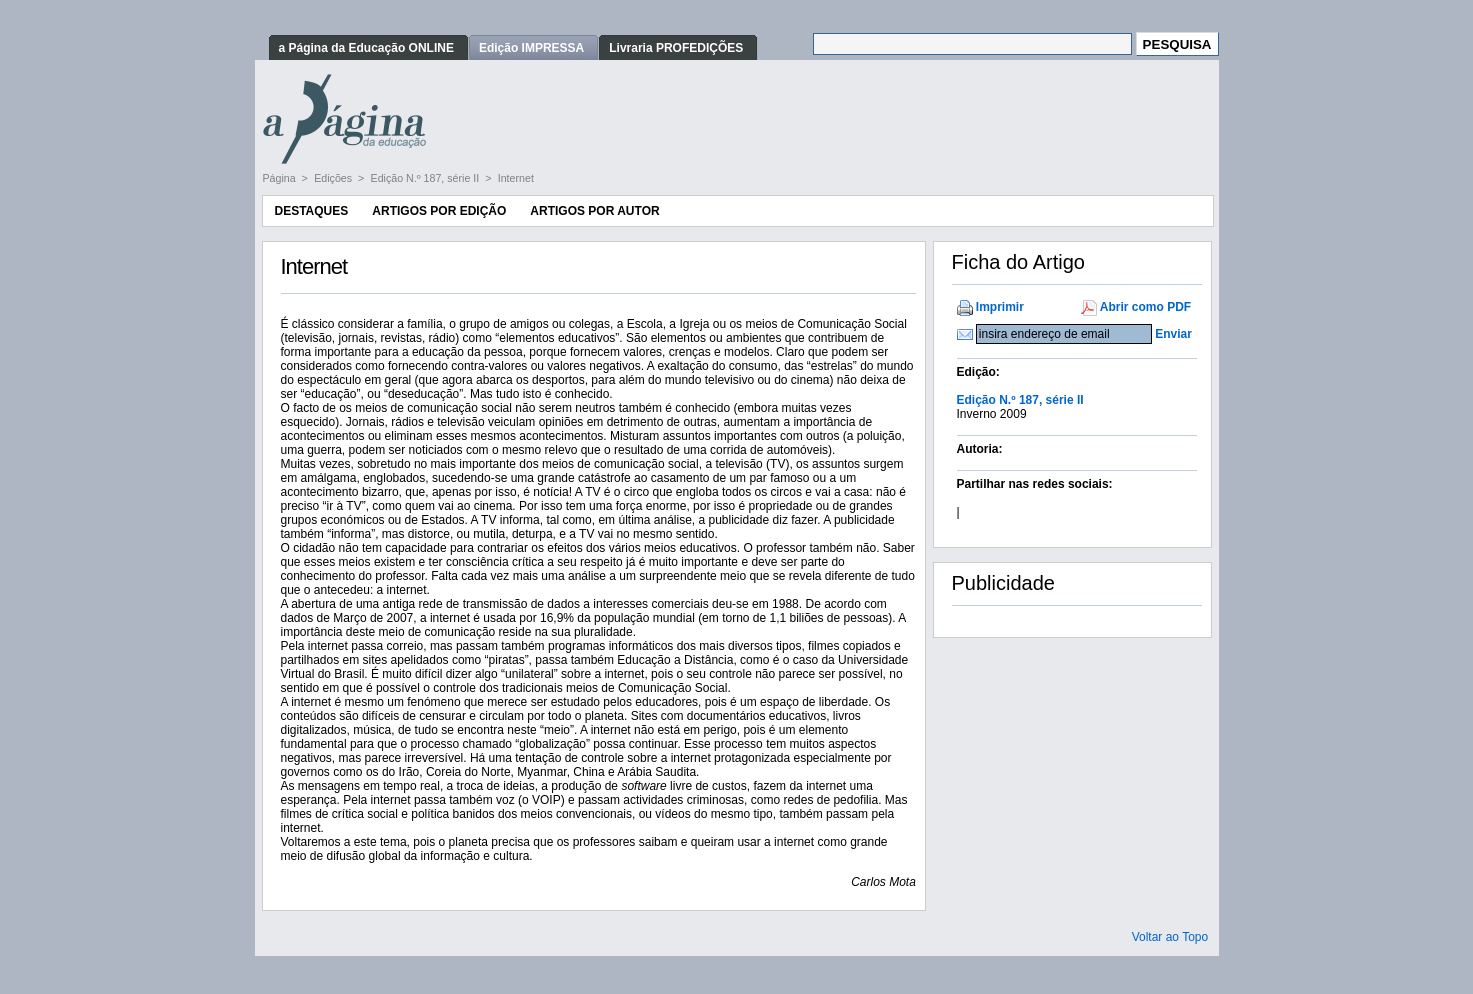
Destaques (312, 211)
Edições (334, 178)
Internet (516, 178)
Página (281, 178)
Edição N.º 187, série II (427, 178)
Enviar (1173, 334)
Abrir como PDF (1145, 307)
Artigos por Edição (439, 211)
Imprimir (1000, 307)
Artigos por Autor (594, 211)
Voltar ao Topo (1170, 937)
